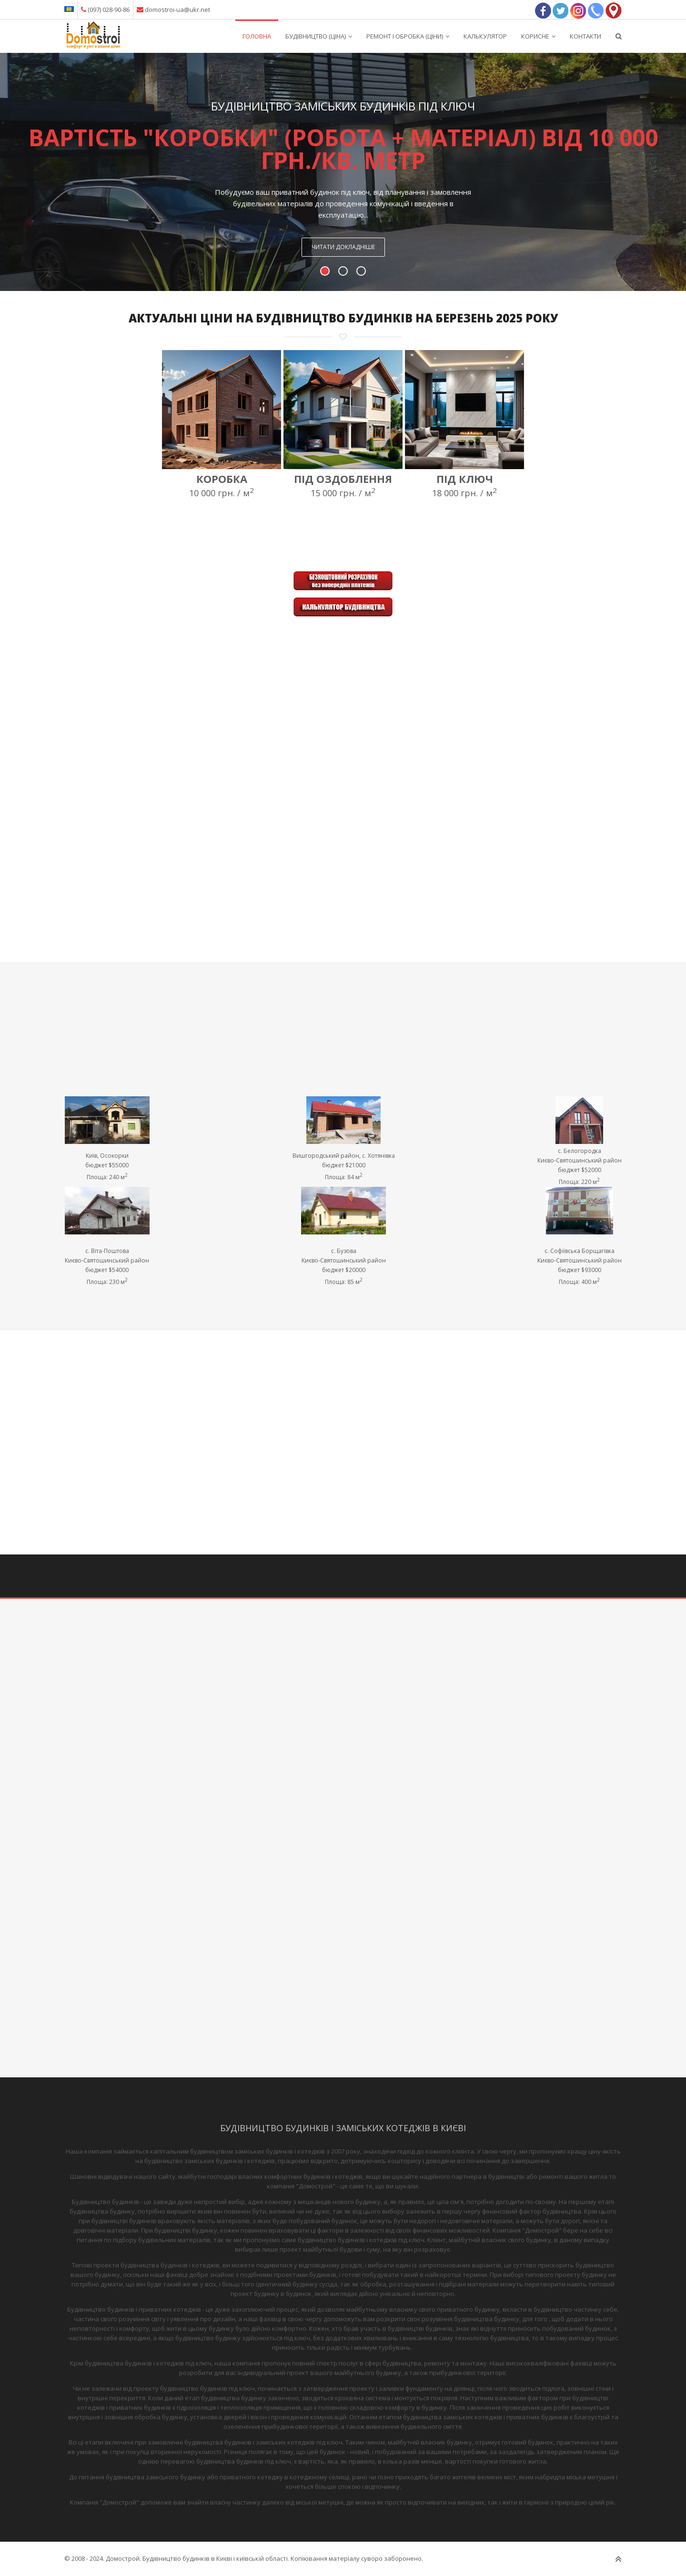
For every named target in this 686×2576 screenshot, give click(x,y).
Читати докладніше (343, 247)
